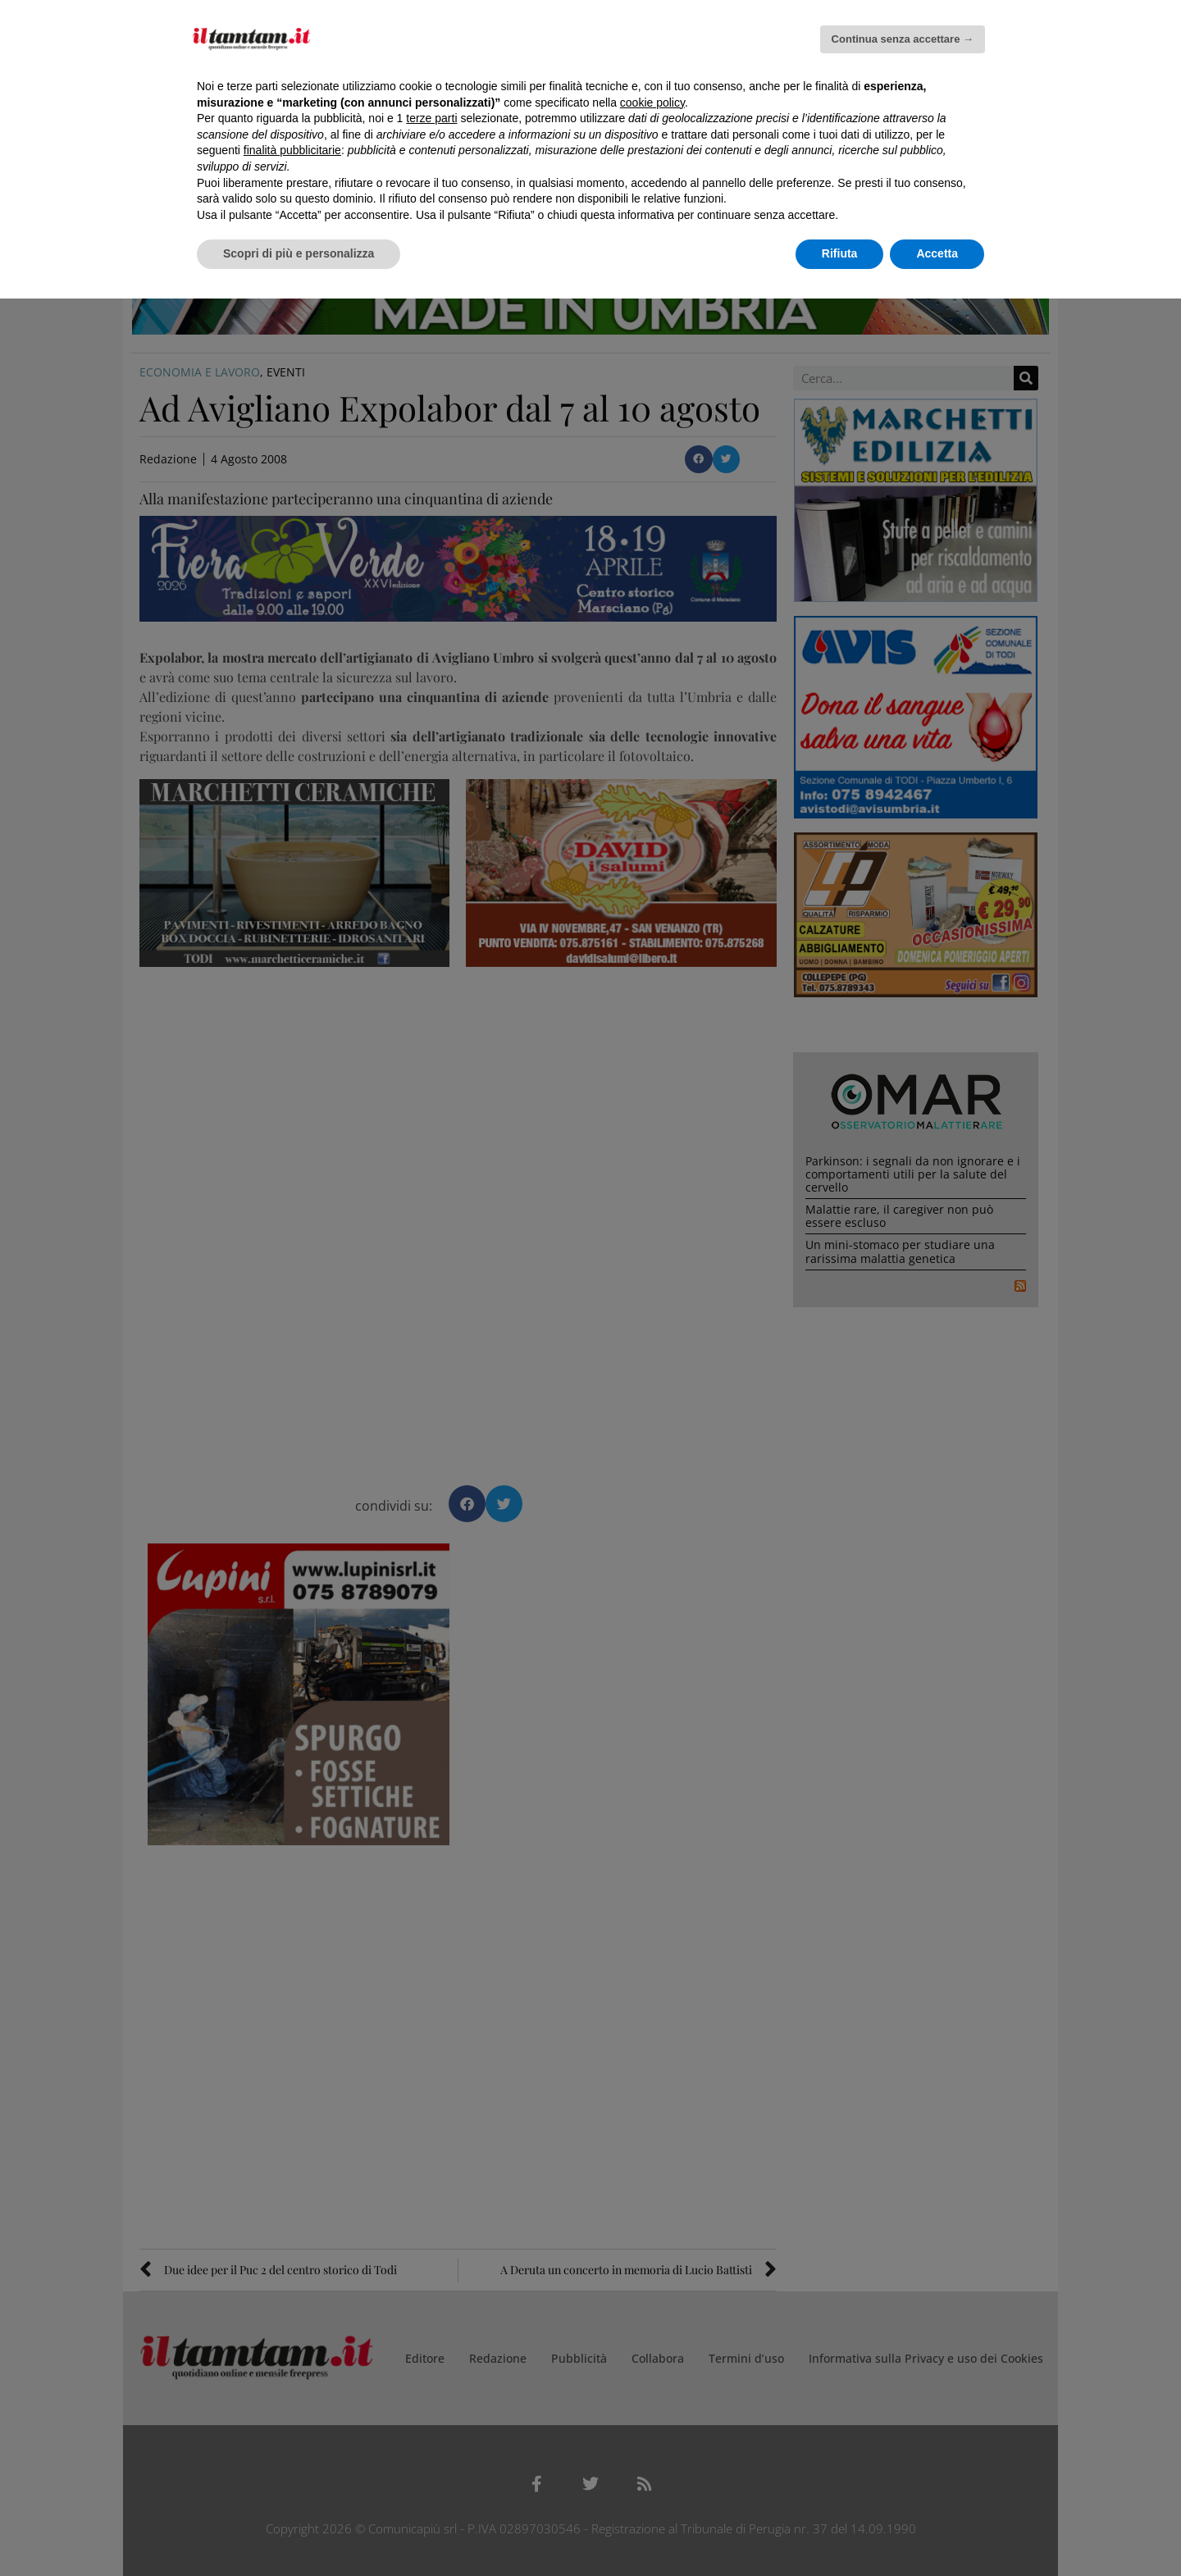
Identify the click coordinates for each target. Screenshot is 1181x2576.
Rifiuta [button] (840, 253)
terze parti (431, 118)
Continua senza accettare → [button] (903, 39)
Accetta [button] (937, 253)
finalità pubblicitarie (292, 150)
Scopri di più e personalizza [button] (298, 253)
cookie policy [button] (652, 102)
